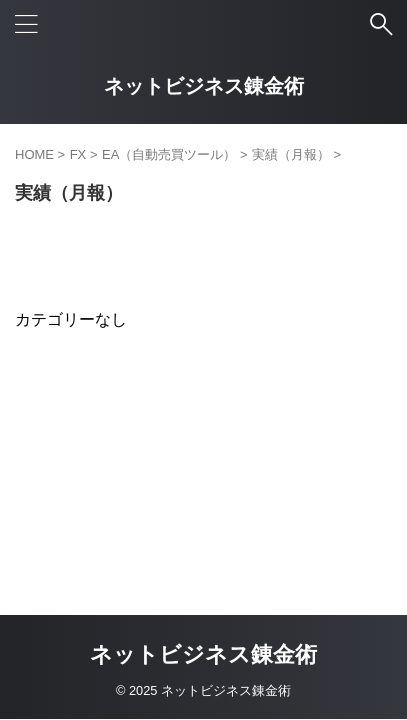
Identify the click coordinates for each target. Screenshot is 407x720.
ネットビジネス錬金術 (204, 86)
